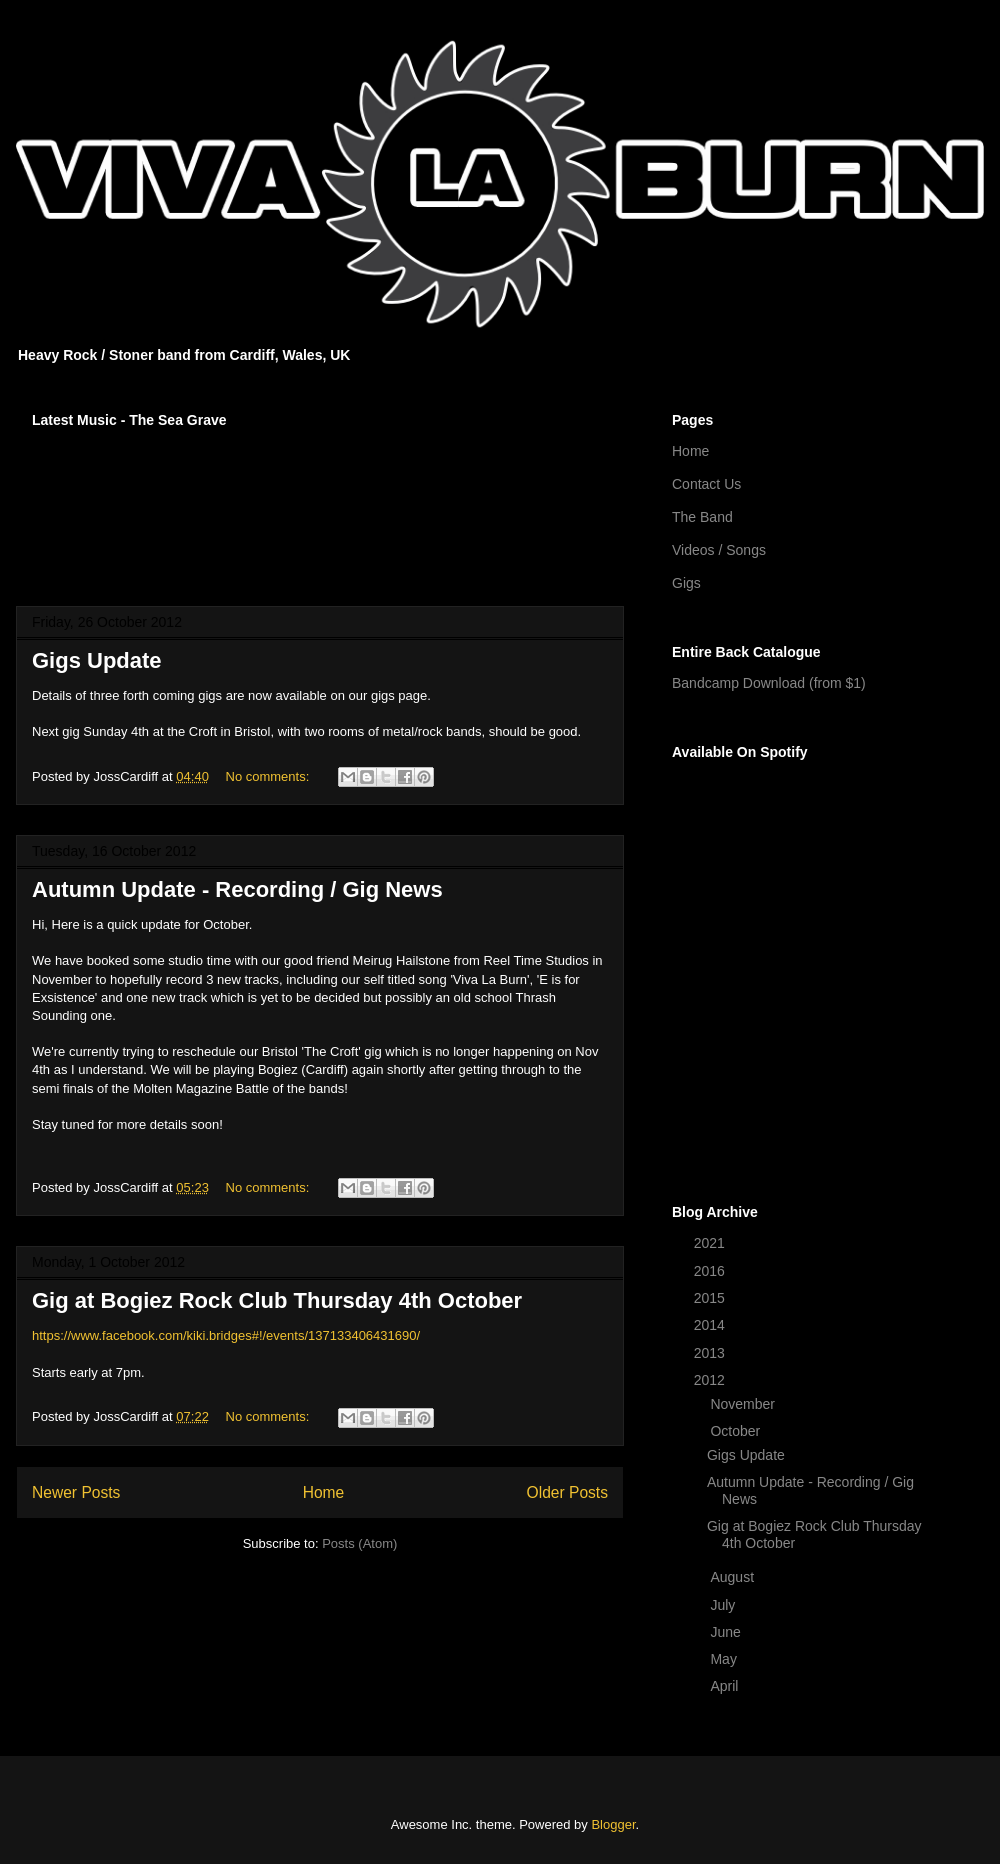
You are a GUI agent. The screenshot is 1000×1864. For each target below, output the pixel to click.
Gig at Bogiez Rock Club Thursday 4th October (277, 1300)
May (725, 1659)
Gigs (686, 583)
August (733, 1577)
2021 (711, 1243)
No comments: (269, 776)
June (727, 1632)
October (737, 1431)
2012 (711, 1380)
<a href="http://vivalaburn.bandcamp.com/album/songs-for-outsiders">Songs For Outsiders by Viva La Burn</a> (320, 504)
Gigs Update (97, 660)
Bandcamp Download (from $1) (769, 683)
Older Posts (567, 1492)
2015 (711, 1298)
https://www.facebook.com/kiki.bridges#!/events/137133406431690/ (226, 1335)
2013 (711, 1353)
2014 (711, 1325)
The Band (702, 517)
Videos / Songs (719, 550)
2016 (711, 1271)
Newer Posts (76, 1492)
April (726, 1686)
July (724, 1605)
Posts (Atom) (359, 1543)
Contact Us (706, 484)
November (744, 1404)
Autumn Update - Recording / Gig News (237, 889)
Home (324, 1492)
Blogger (613, 1824)
